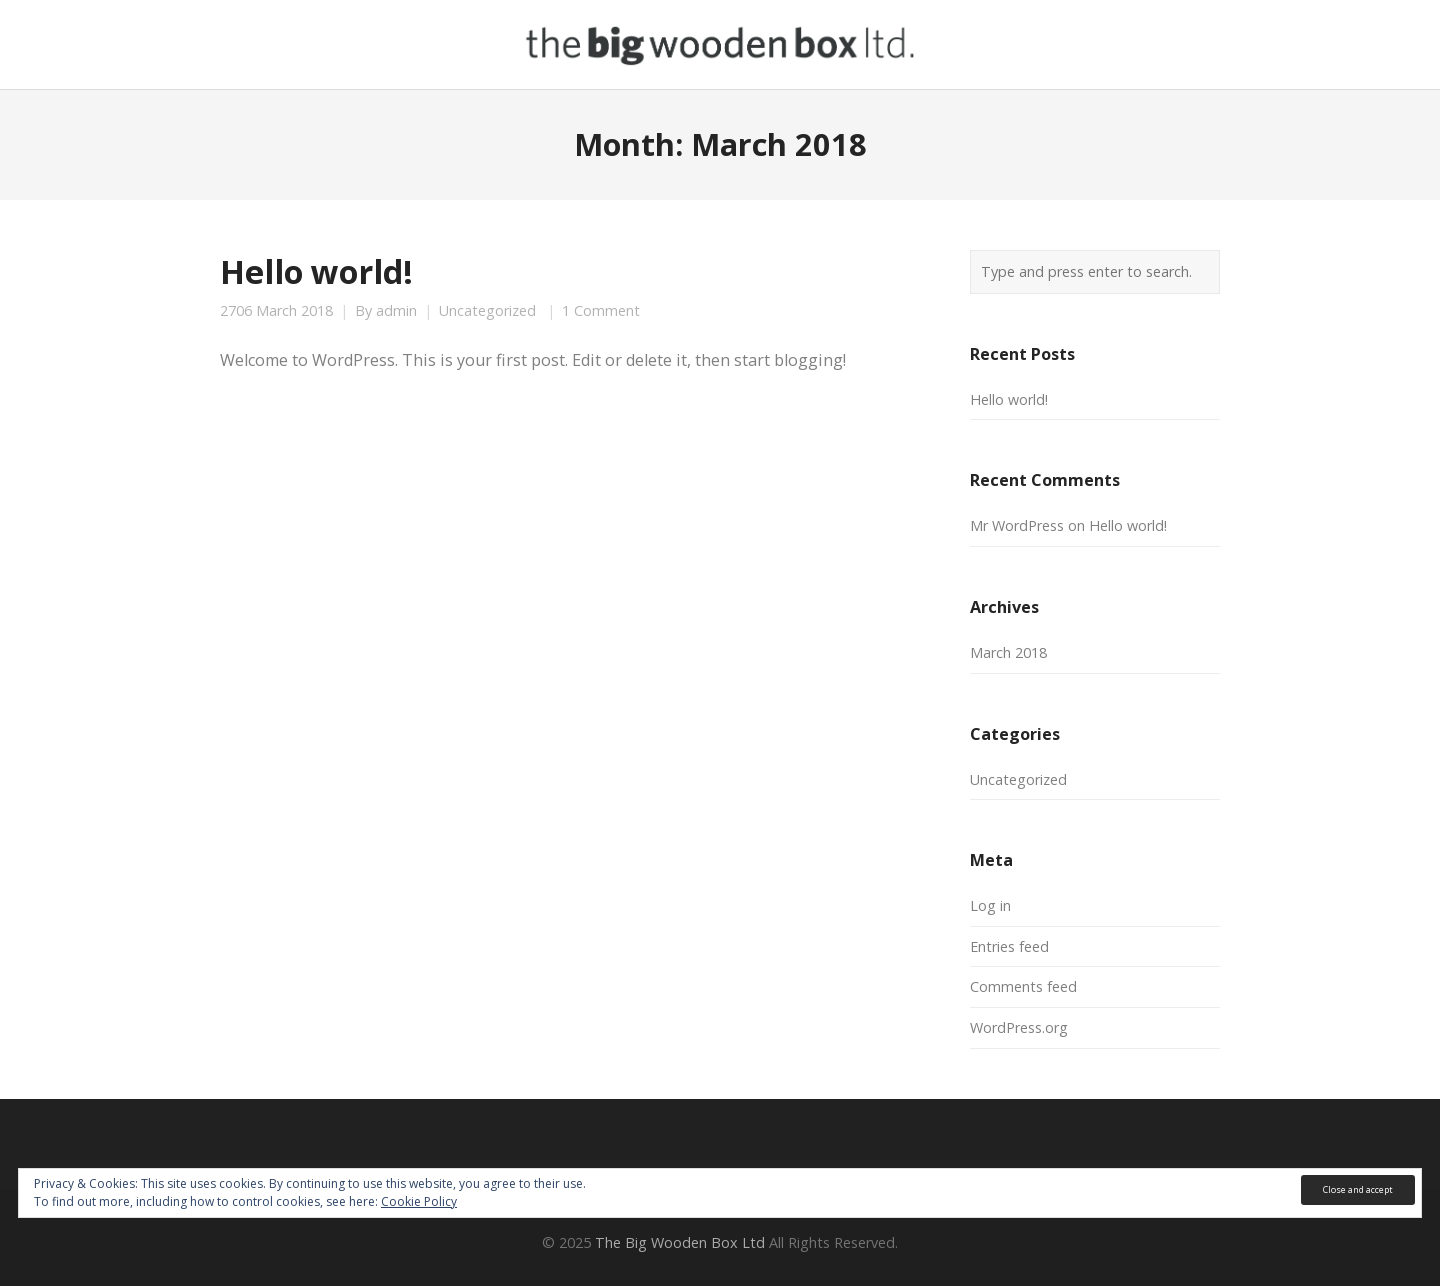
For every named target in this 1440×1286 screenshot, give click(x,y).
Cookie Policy (419, 1201)
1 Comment (601, 311)
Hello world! (316, 271)
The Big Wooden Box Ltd (680, 1242)
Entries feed (1009, 946)
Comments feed (1023, 986)
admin (396, 311)
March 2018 (1008, 652)
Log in (990, 905)
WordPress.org (1019, 1027)
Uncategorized (487, 311)
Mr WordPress (1017, 525)
